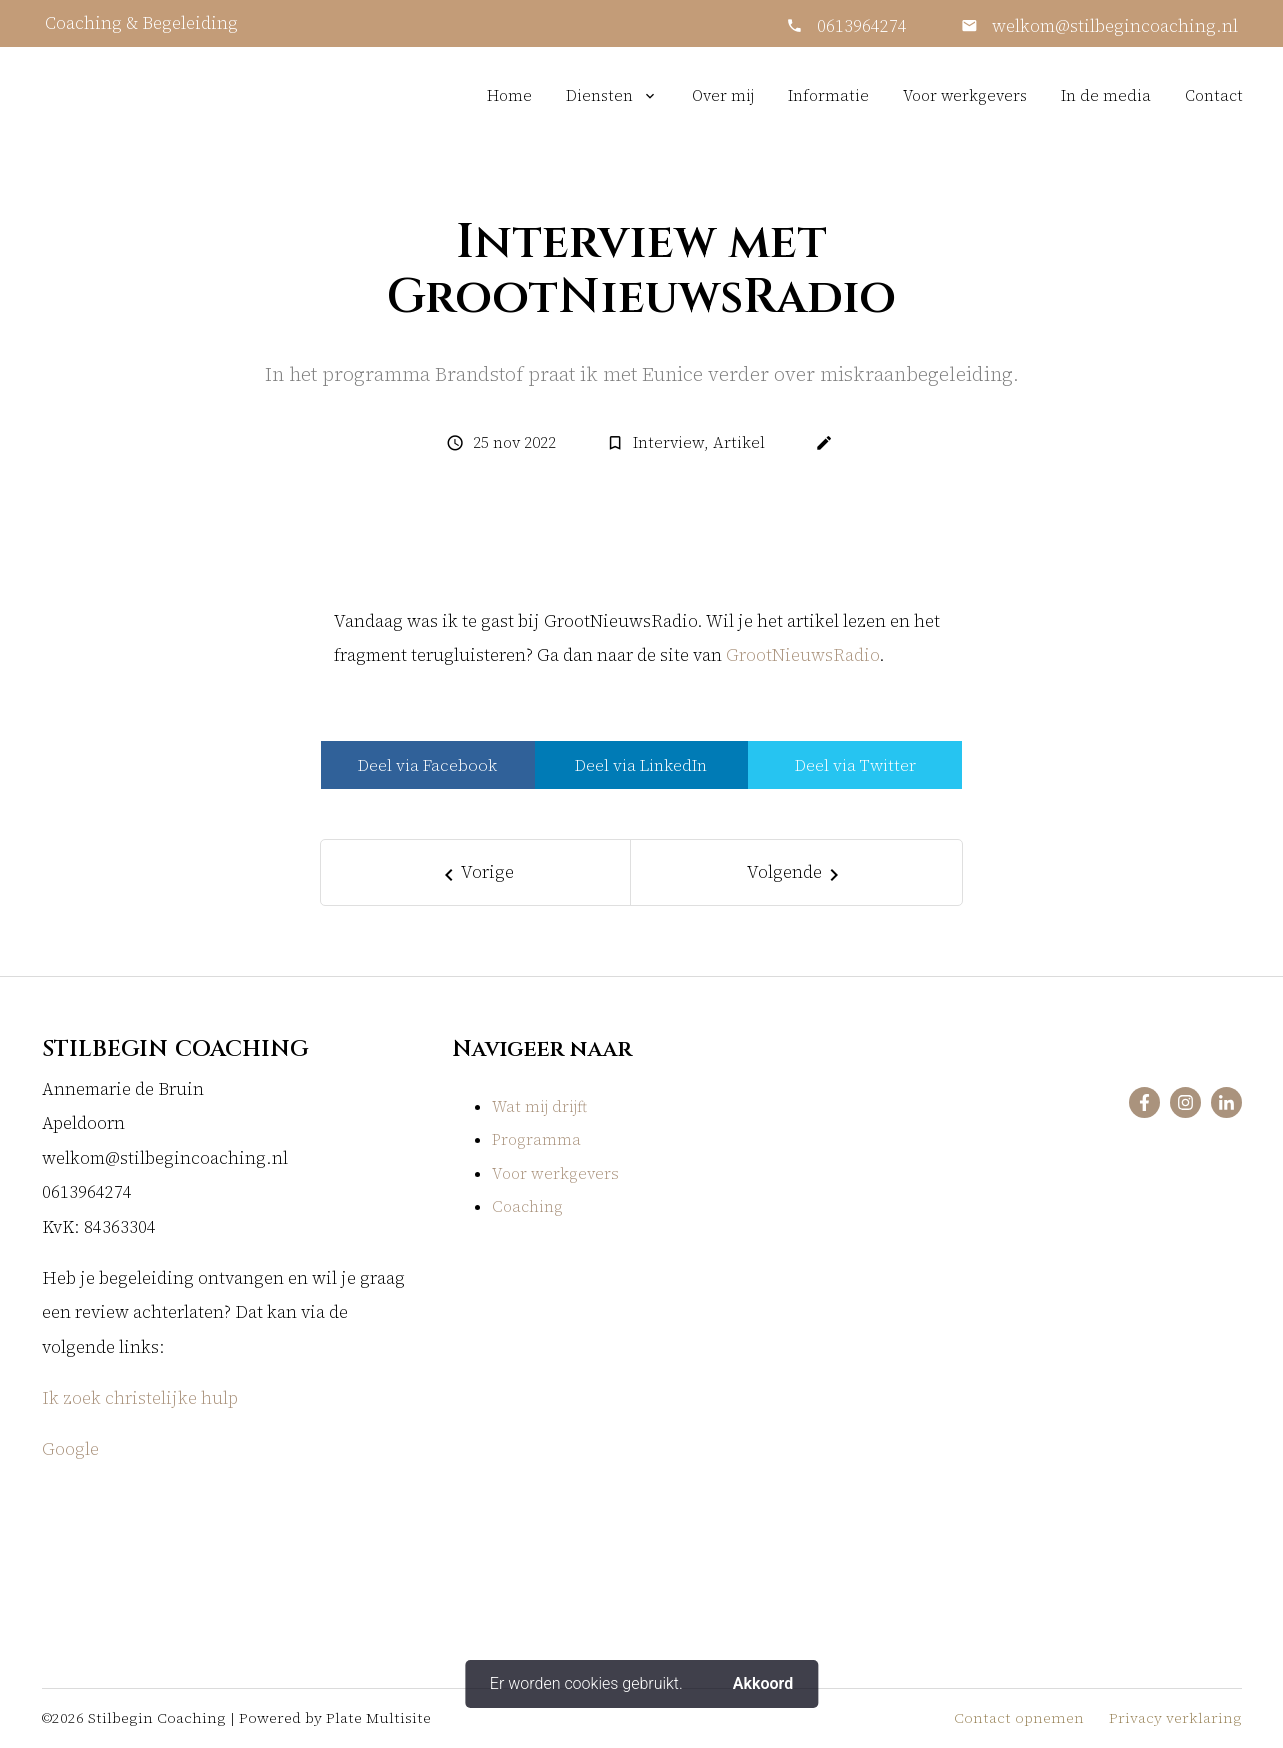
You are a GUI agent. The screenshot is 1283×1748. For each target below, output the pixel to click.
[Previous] (476, 872)
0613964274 (862, 26)
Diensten (599, 95)
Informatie (828, 95)
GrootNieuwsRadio (802, 655)
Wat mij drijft (539, 1106)
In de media (1106, 95)
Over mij (723, 95)
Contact (1214, 95)
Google (72, 1449)
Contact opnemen (1019, 1718)
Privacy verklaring (1175, 1718)
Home (509, 95)
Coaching (527, 1206)
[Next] (796, 872)
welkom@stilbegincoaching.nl (1113, 26)
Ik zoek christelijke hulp (140, 1398)
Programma (536, 1139)
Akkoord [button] (763, 1683)
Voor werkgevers (965, 95)
